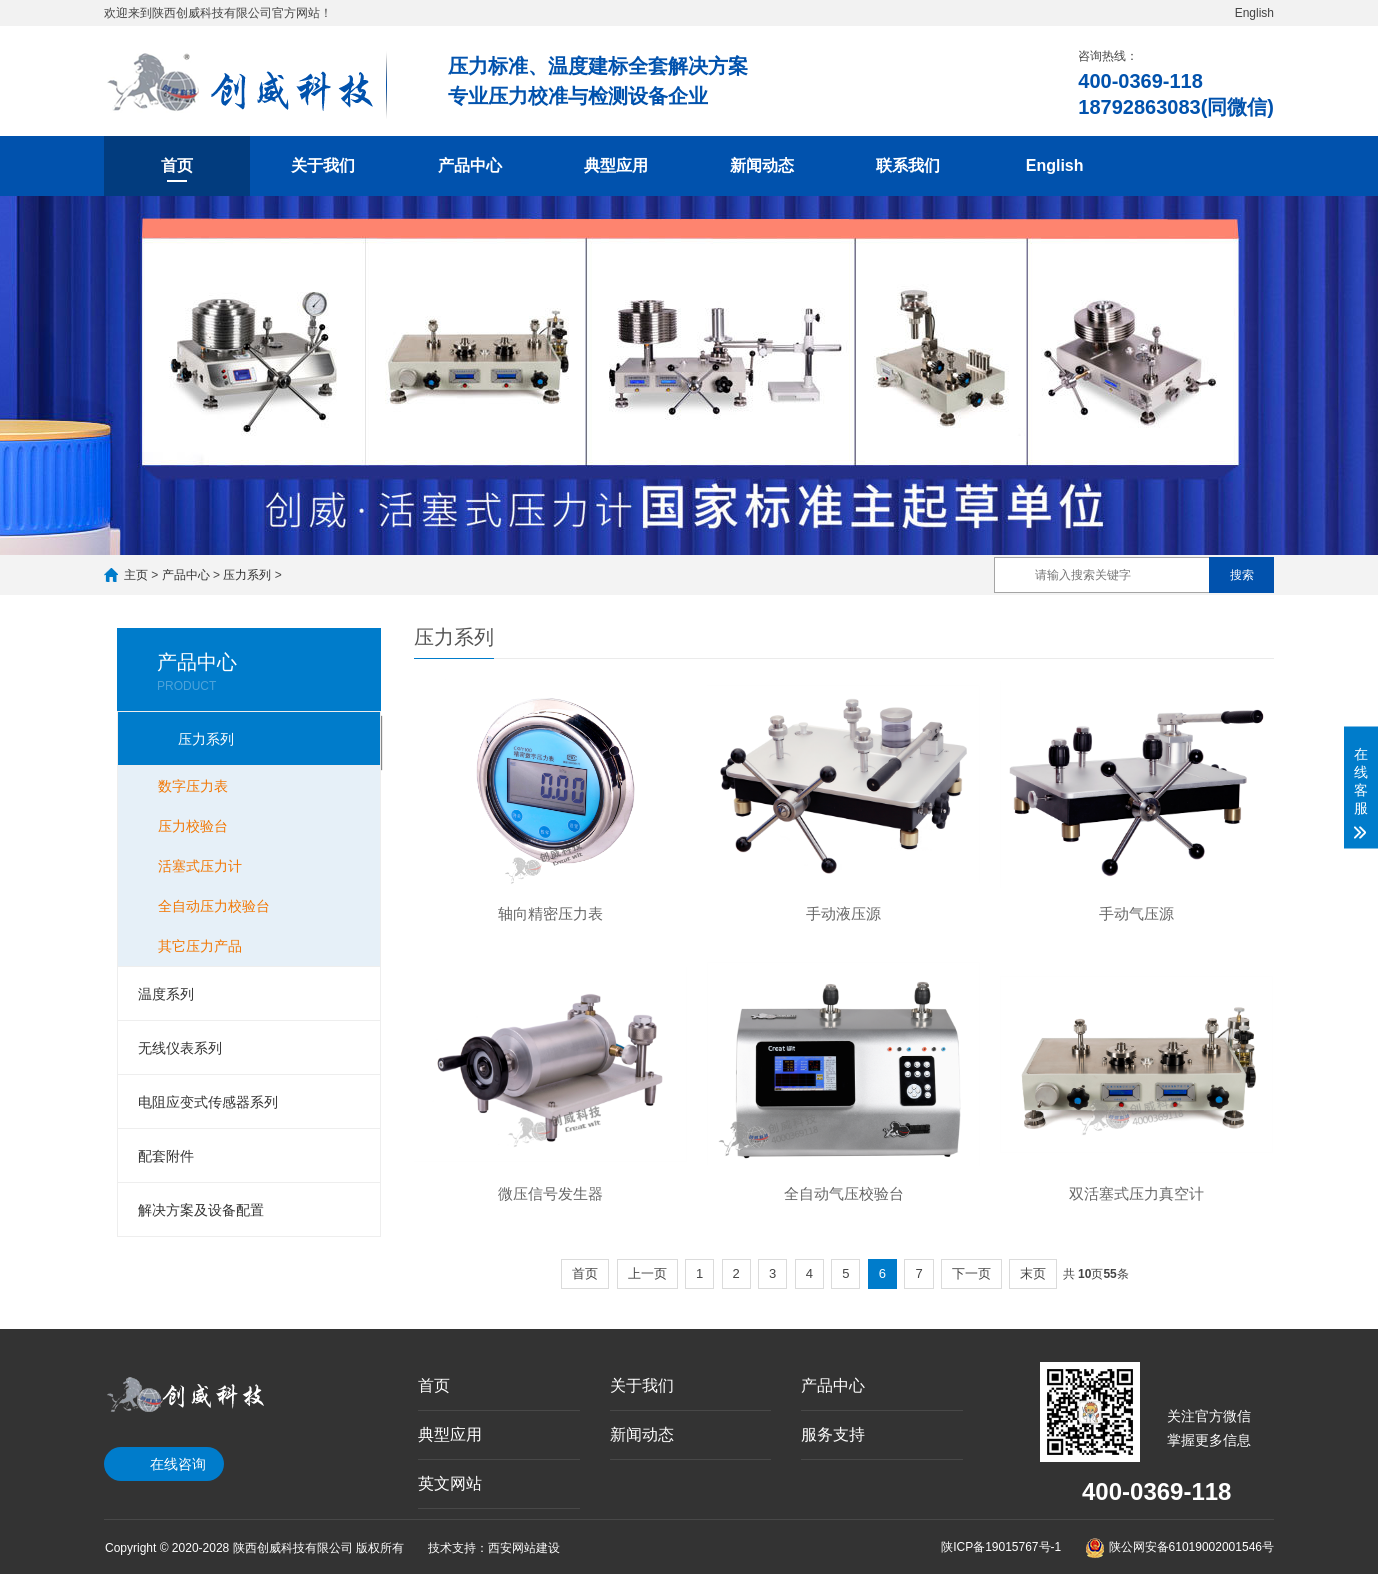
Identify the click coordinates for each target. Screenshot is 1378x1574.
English (1254, 13)
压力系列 (247, 575)
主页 (136, 575)
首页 (177, 165)
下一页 (971, 1273)
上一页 (647, 1273)
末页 (1033, 1273)
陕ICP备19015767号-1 (1001, 1547)
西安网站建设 (524, 1548)
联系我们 (908, 165)
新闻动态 (762, 165)
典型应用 (616, 165)
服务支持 (833, 1434)
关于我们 (323, 165)
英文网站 (450, 1483)
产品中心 (470, 165)
